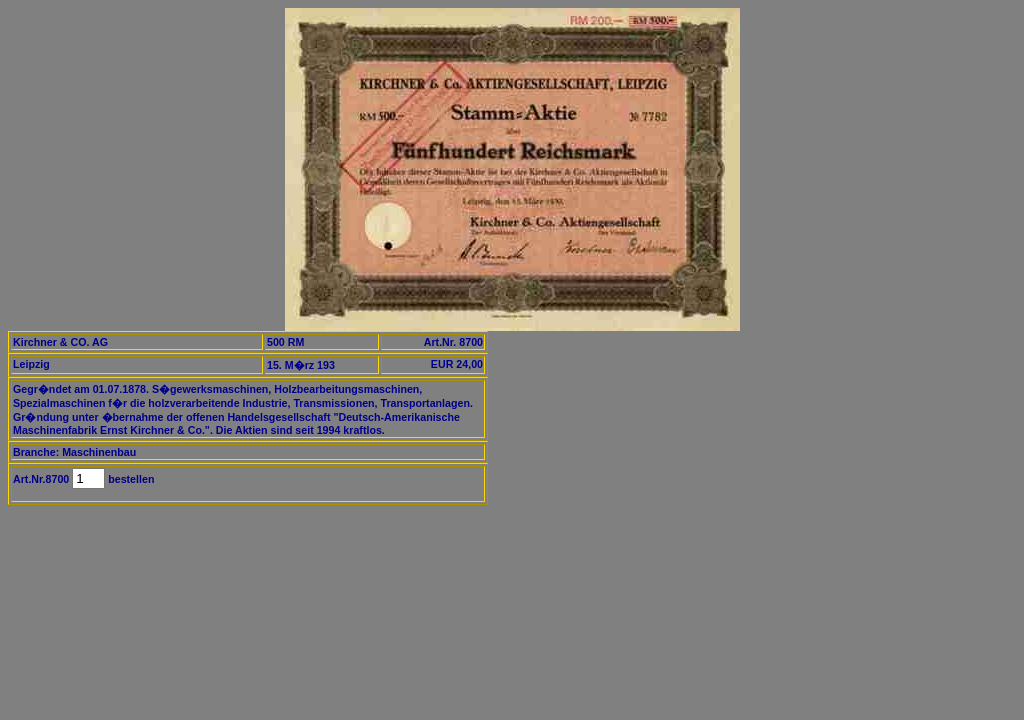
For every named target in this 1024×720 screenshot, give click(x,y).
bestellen (129, 479)
